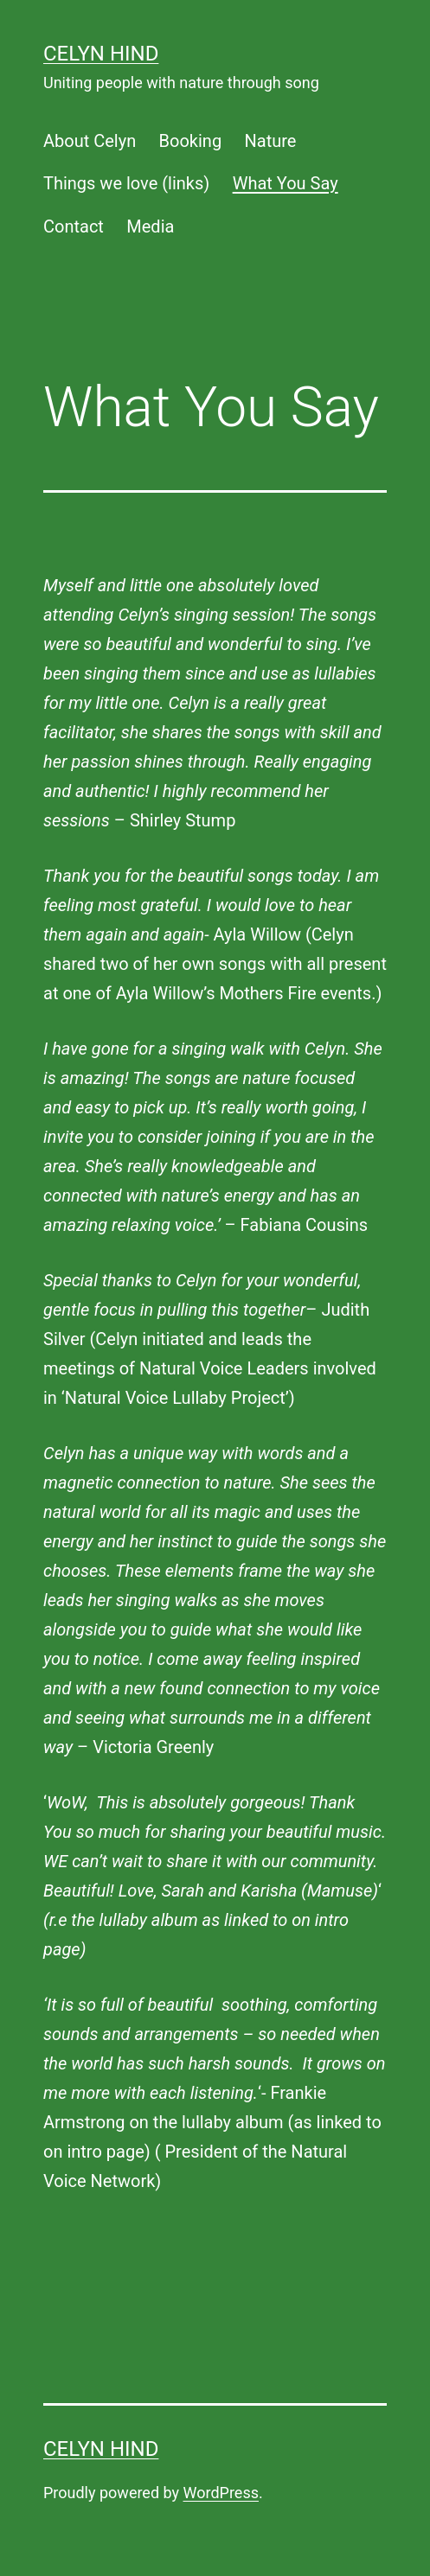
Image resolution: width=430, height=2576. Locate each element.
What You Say (285, 183)
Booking (190, 141)
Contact (73, 226)
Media (150, 226)
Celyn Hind (100, 53)
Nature (271, 141)
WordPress (221, 2493)
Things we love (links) (126, 183)
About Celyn (89, 141)
